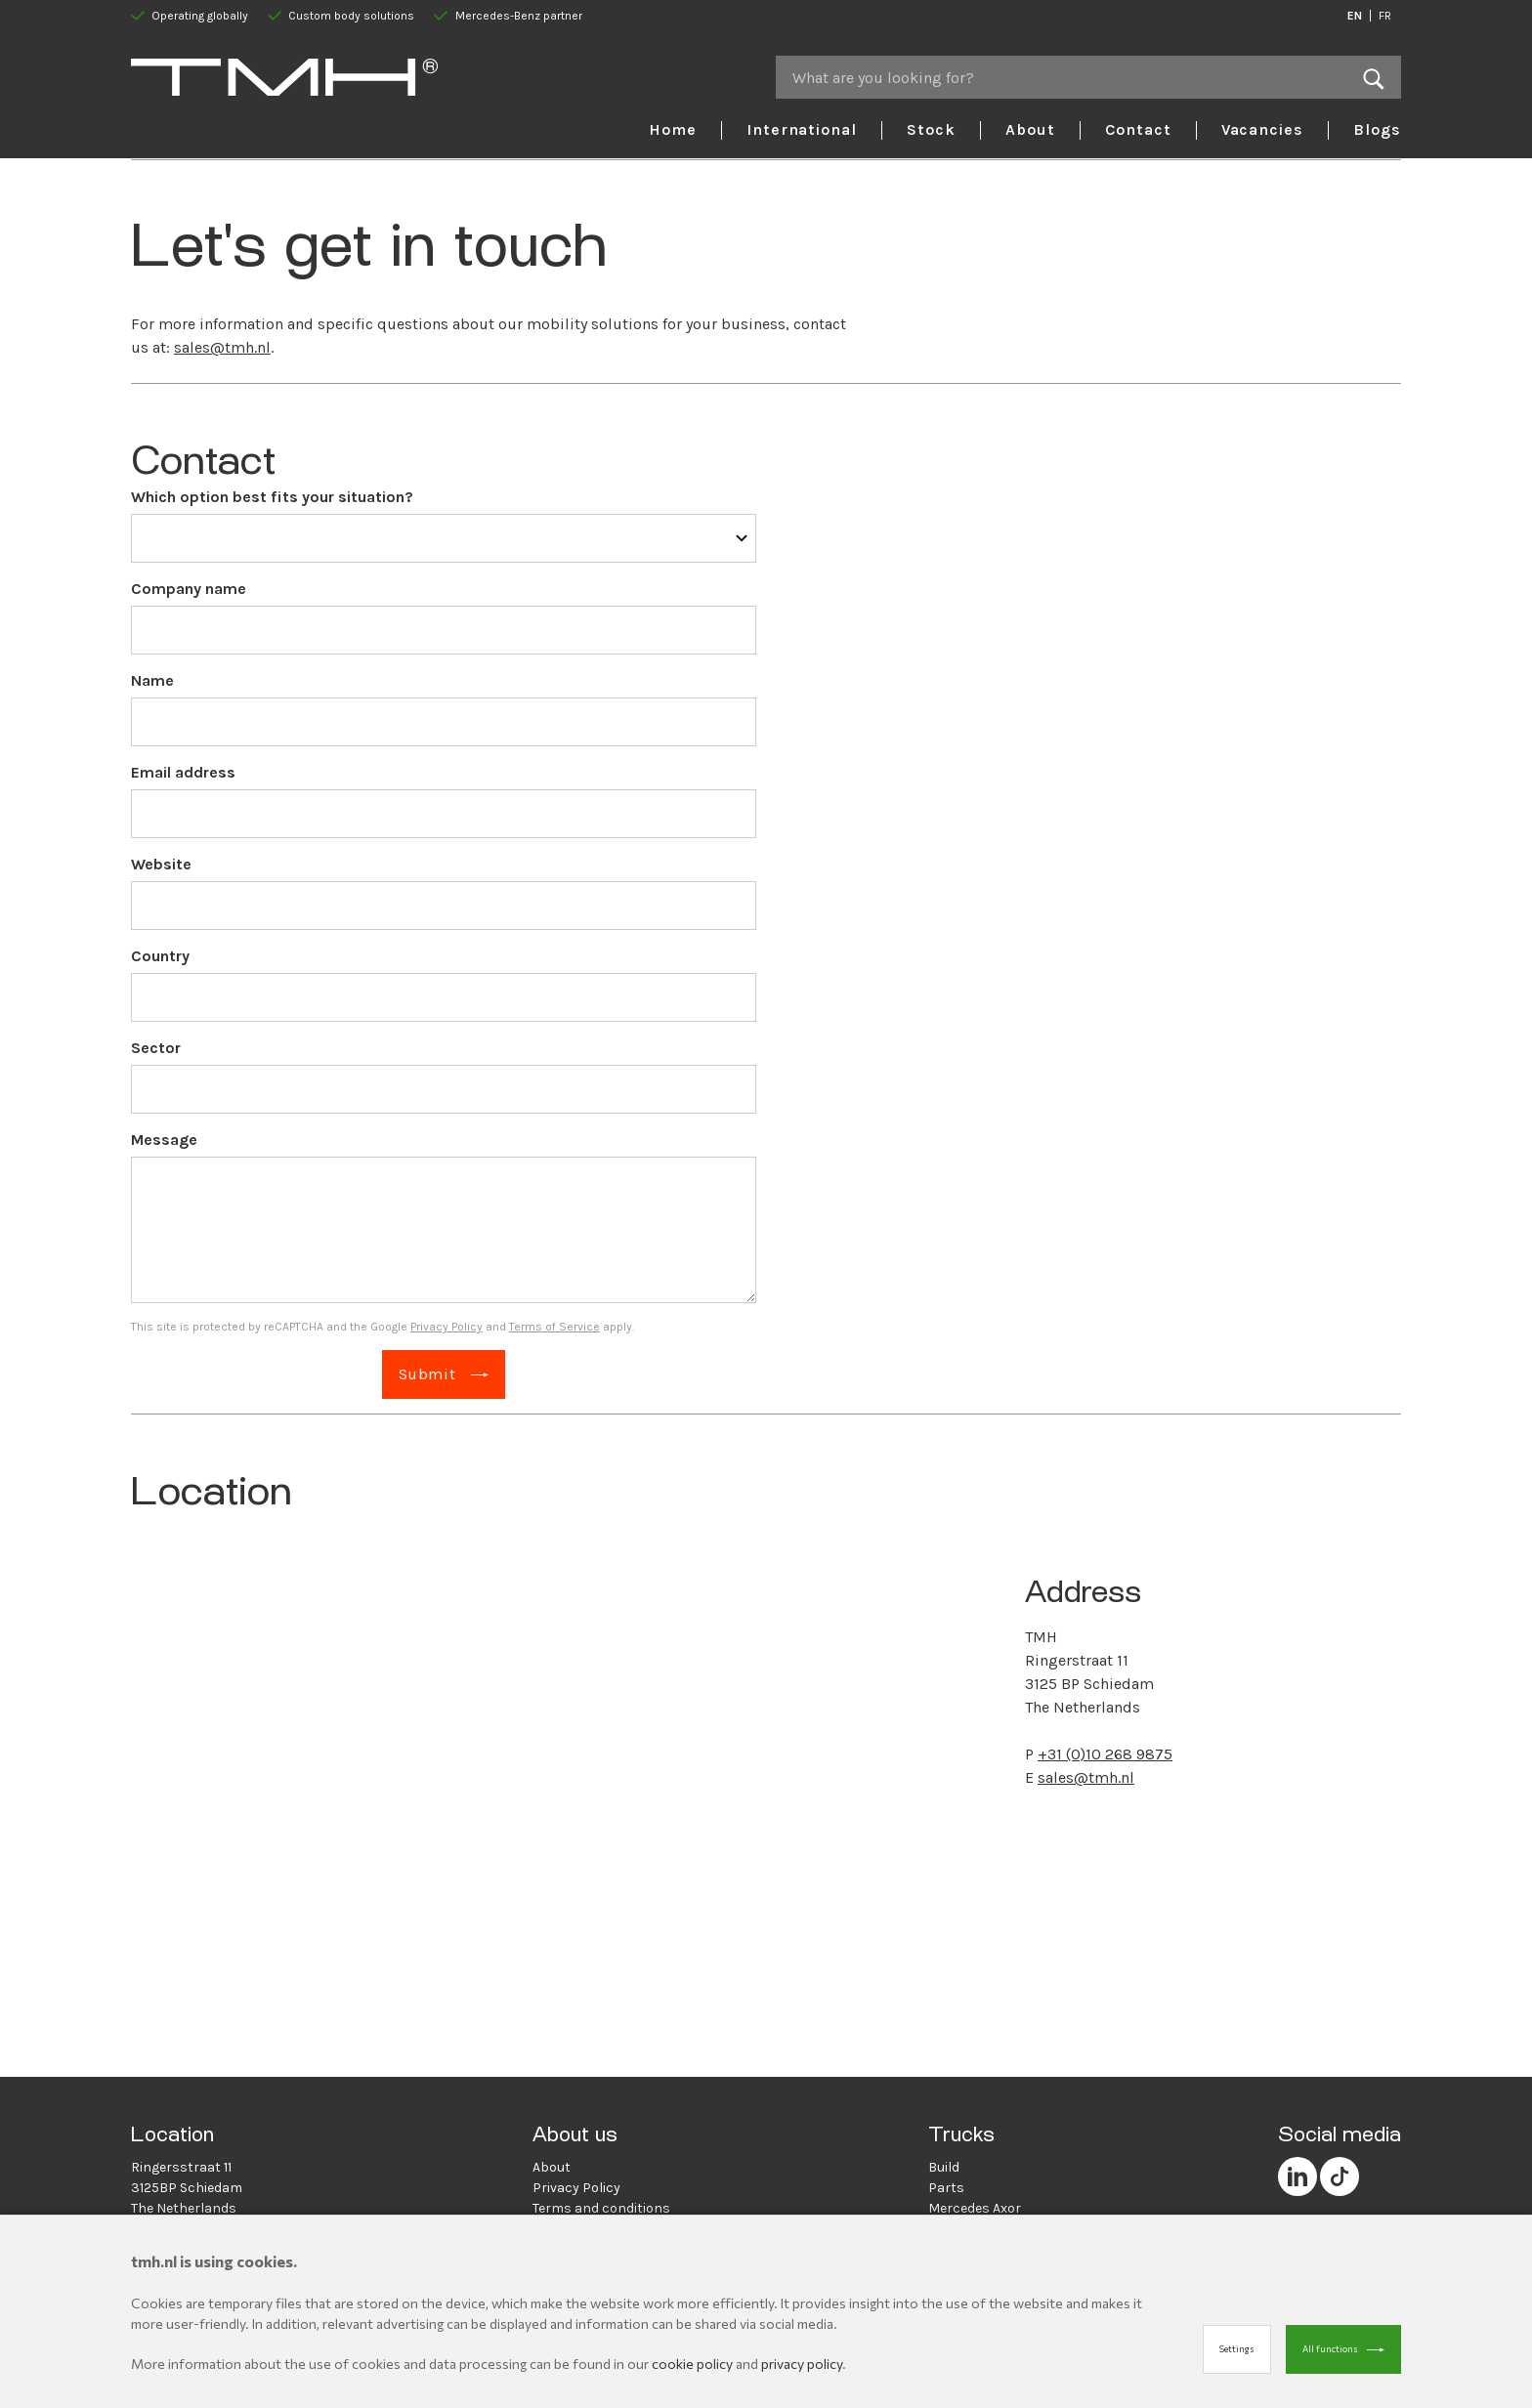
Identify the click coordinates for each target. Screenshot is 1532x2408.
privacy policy (801, 2363)
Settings (1237, 2349)
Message (164, 1139)
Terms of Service (554, 1326)
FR (1385, 15)
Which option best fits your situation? (272, 496)
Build (943, 2167)
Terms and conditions (601, 2208)
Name (152, 680)
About (1030, 129)
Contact (1138, 129)
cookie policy (692, 2363)
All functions (1330, 2349)
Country (160, 956)
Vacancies (1262, 129)
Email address (183, 772)
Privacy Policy (446, 1326)
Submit (427, 1374)
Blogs (1377, 129)
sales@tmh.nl (222, 347)
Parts (946, 2187)
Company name (188, 588)
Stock (931, 129)
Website (161, 864)
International (801, 129)
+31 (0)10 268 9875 (1105, 1754)
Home (673, 129)
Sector (156, 1047)
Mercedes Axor (974, 2208)
